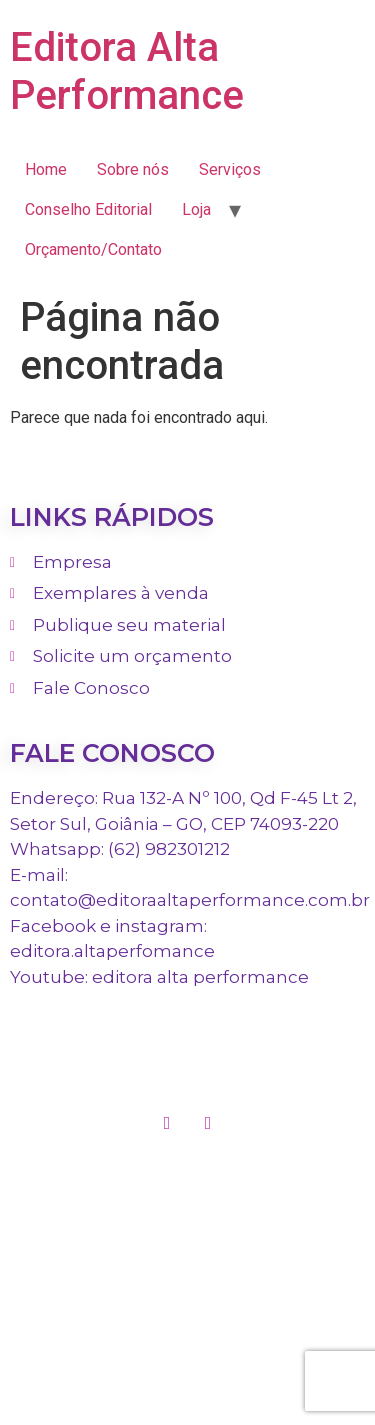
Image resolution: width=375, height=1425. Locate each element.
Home (46, 169)
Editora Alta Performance (127, 71)
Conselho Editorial (88, 209)
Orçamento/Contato (93, 249)
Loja (196, 209)
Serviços (230, 169)
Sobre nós (133, 169)
